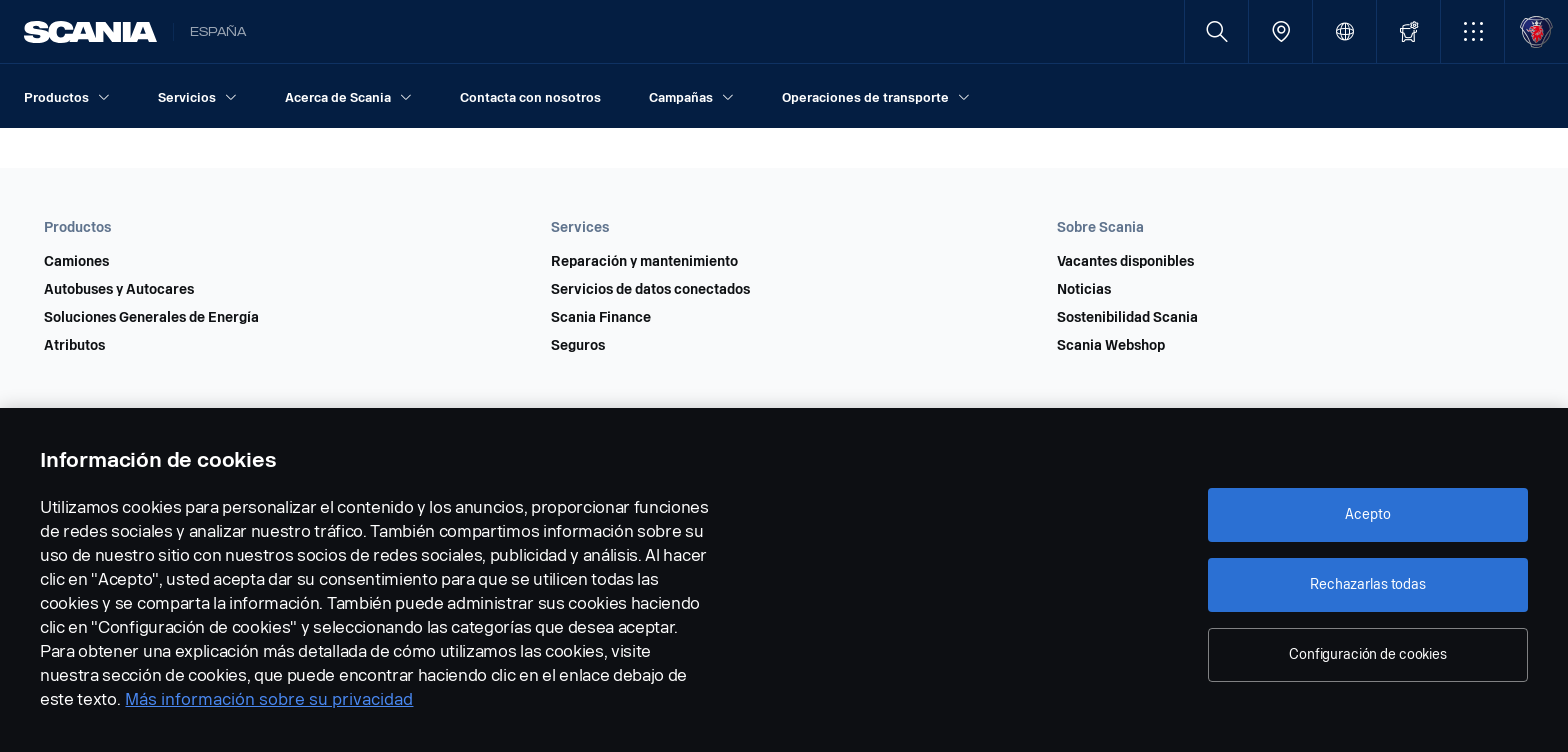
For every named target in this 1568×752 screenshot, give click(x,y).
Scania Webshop (1111, 346)
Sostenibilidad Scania (1127, 318)
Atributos (74, 346)
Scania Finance (601, 318)
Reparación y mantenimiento (644, 262)
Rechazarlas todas (1368, 584)
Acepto (1367, 514)
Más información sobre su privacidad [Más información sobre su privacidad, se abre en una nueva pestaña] (269, 699)
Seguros (578, 346)
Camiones (76, 262)
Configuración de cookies (1368, 654)
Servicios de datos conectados (650, 290)
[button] (1472, 31)
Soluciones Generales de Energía (151, 318)
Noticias (1084, 290)
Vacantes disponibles (1125, 262)
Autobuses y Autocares (119, 290)
